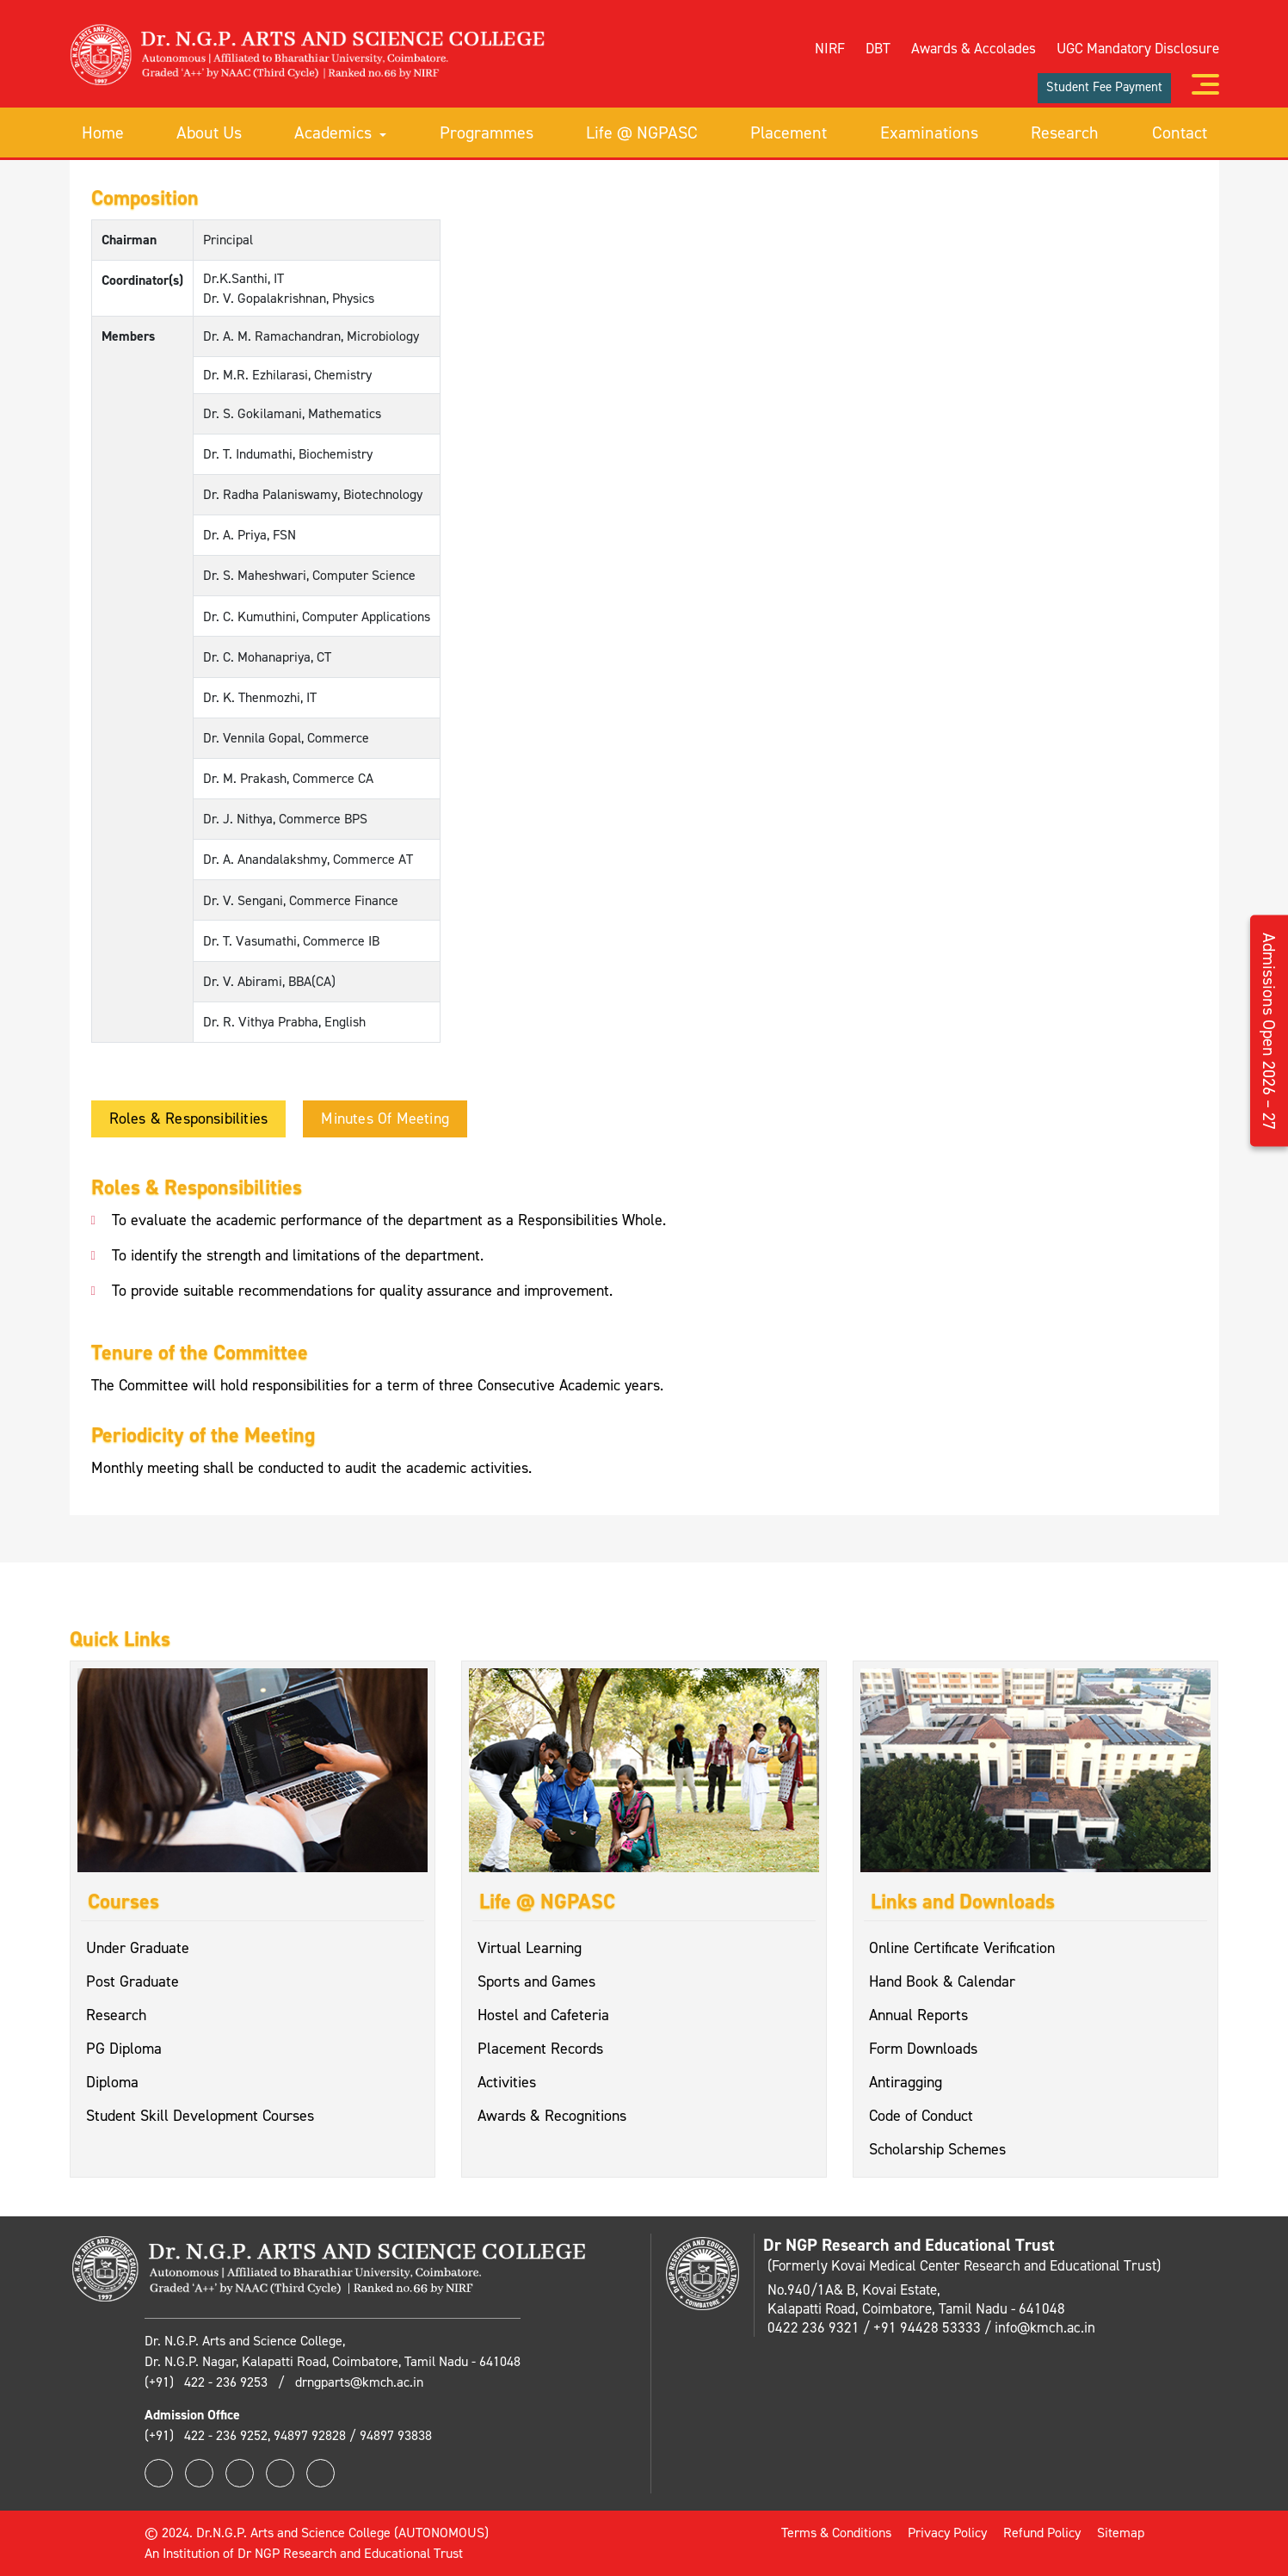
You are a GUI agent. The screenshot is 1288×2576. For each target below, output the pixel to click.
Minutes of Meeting (385, 1118)
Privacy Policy (947, 2533)
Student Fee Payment (1104, 87)
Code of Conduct (921, 2115)
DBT (878, 48)
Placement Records (540, 2048)
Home (103, 132)
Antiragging (905, 2082)
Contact (1179, 132)
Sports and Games (536, 1981)
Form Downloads (923, 2048)
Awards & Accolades (973, 48)
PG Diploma (124, 2048)
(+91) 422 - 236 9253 (208, 2382)
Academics (340, 132)
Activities (507, 2082)
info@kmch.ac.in (1045, 2327)
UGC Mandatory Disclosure (1138, 48)
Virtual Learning (530, 1948)
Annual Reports (918, 2015)
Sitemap (1120, 2533)
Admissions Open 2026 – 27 (1269, 1030)
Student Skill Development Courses (200, 2115)
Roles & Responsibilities (188, 1118)
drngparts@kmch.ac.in (359, 2382)
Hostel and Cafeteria (543, 2015)
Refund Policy (1042, 2533)
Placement (788, 132)
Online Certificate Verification (962, 1948)
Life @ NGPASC (642, 132)
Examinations (929, 132)
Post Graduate (132, 1981)
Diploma (112, 2082)
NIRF (830, 48)
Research (1065, 132)
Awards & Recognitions (552, 2115)
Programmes (486, 132)
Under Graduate (137, 1948)
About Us (209, 132)
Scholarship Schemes (937, 2149)
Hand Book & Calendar (942, 1981)
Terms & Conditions (836, 2533)
